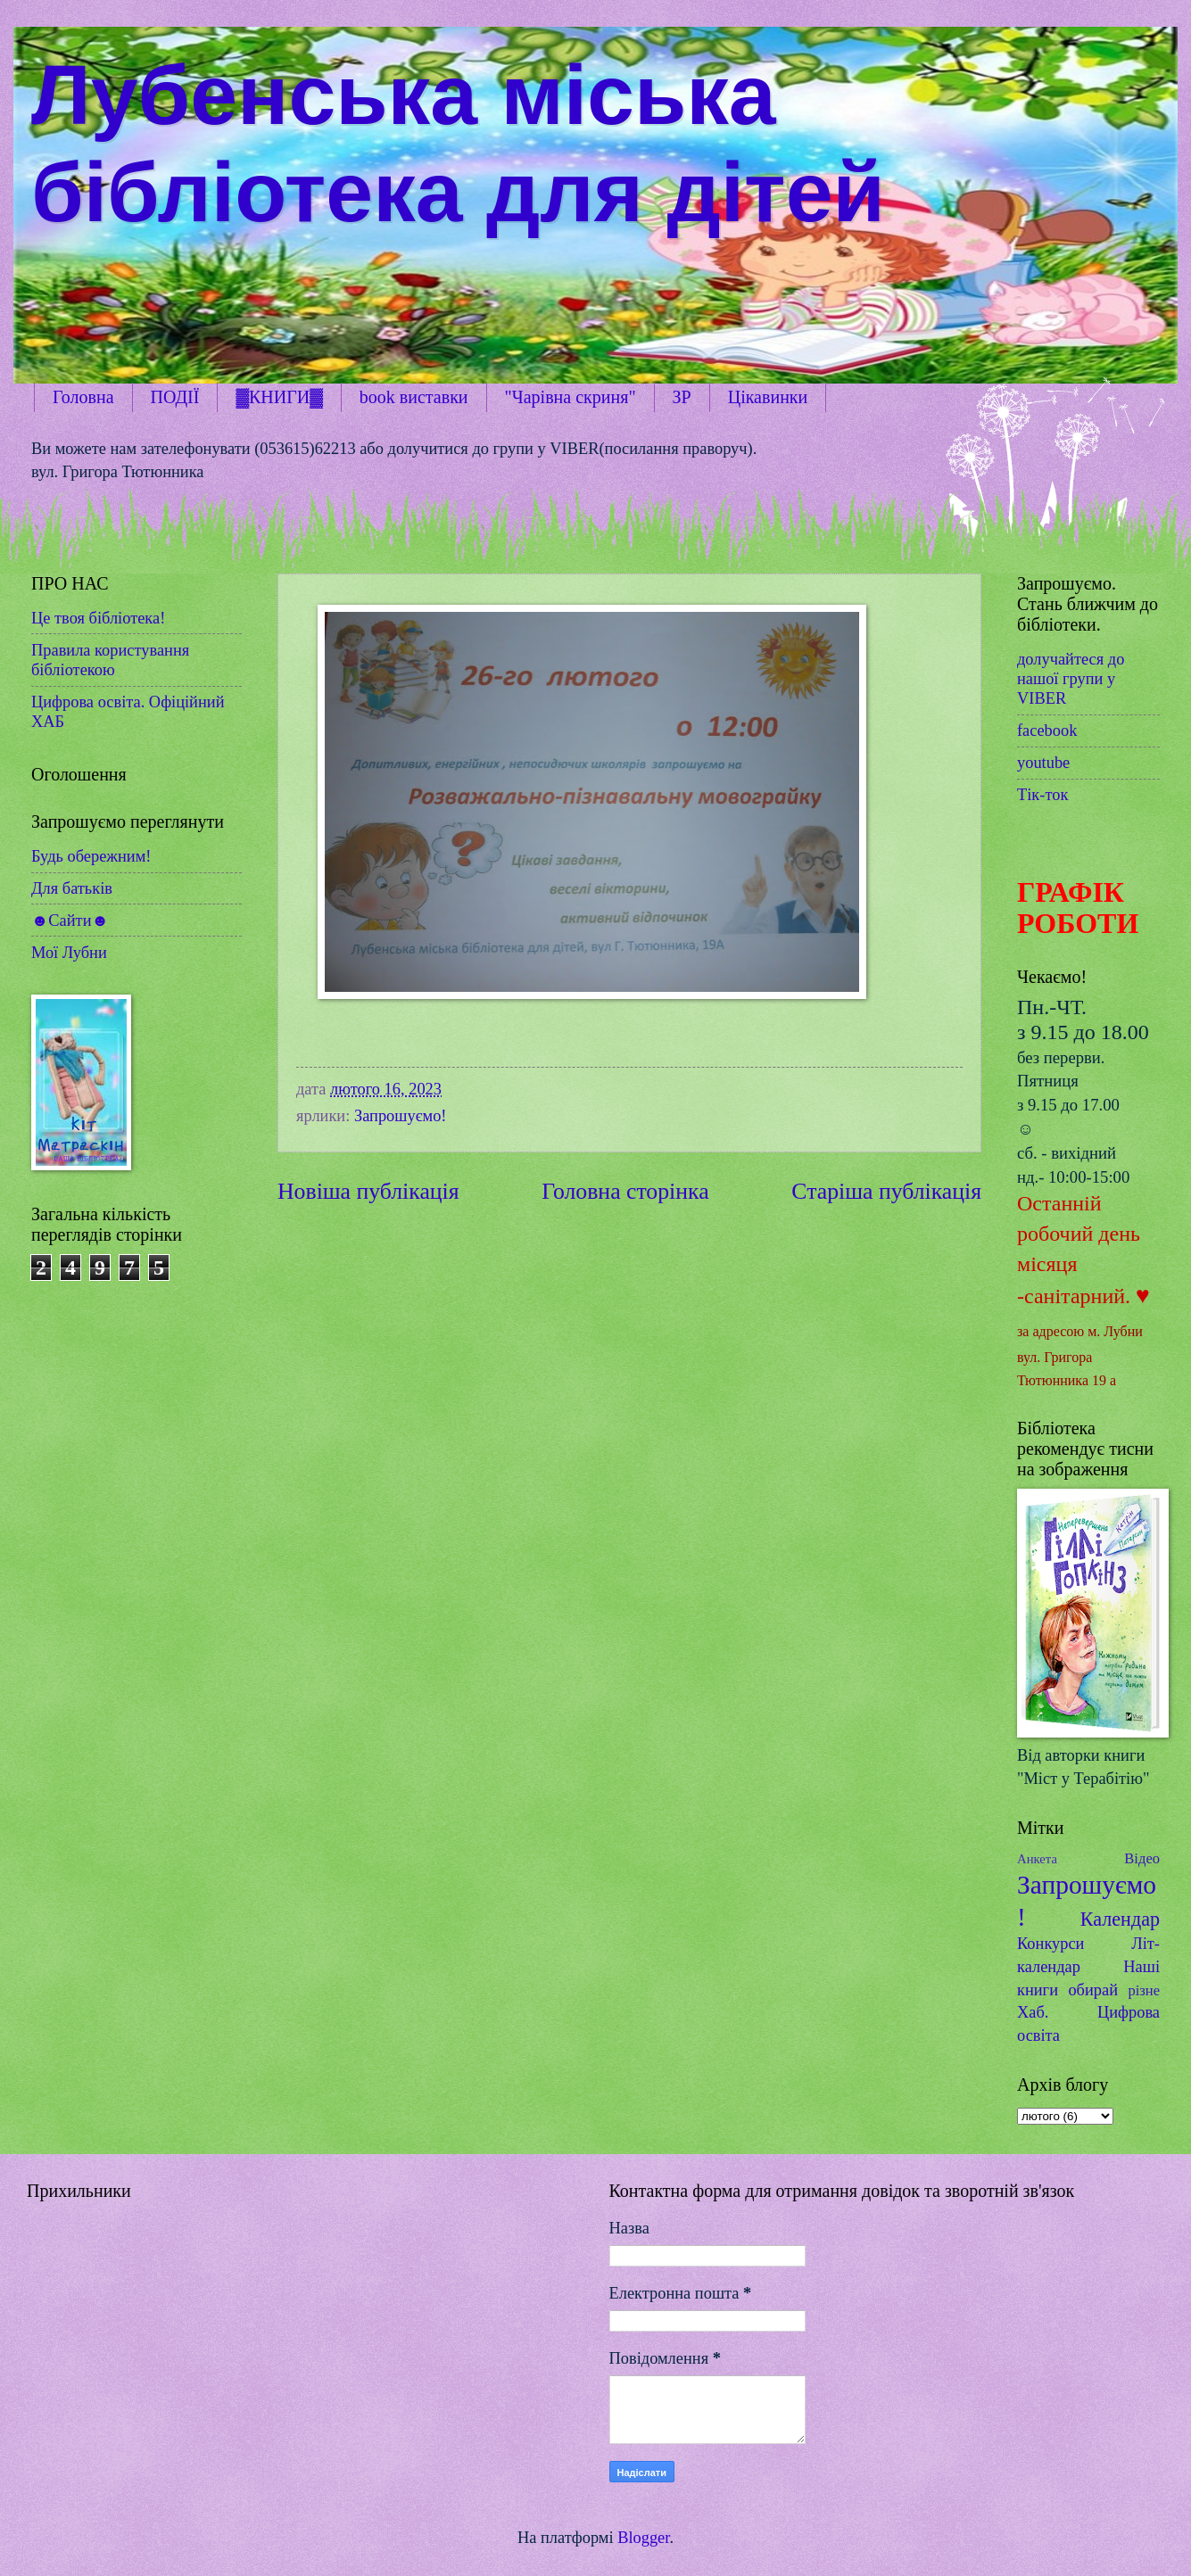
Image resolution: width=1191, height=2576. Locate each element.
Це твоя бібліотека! (98, 618)
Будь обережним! (91, 856)
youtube (1043, 763)
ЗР (682, 397)
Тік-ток (1042, 795)
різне (1144, 1990)
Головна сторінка (625, 1191)
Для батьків (71, 888)
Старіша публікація (886, 1191)
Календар (1120, 1919)
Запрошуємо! (400, 1116)
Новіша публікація (368, 1191)
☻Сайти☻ (70, 920)
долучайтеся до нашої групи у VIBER (1070, 678)
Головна (83, 397)
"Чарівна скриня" (570, 397)
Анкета (1037, 1859)
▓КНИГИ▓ (279, 397)
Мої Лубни (69, 953)
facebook (1047, 730)
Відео (1142, 1858)
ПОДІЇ (175, 397)
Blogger (643, 2538)
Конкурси (1050, 1944)
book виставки (414, 397)
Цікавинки (768, 397)
